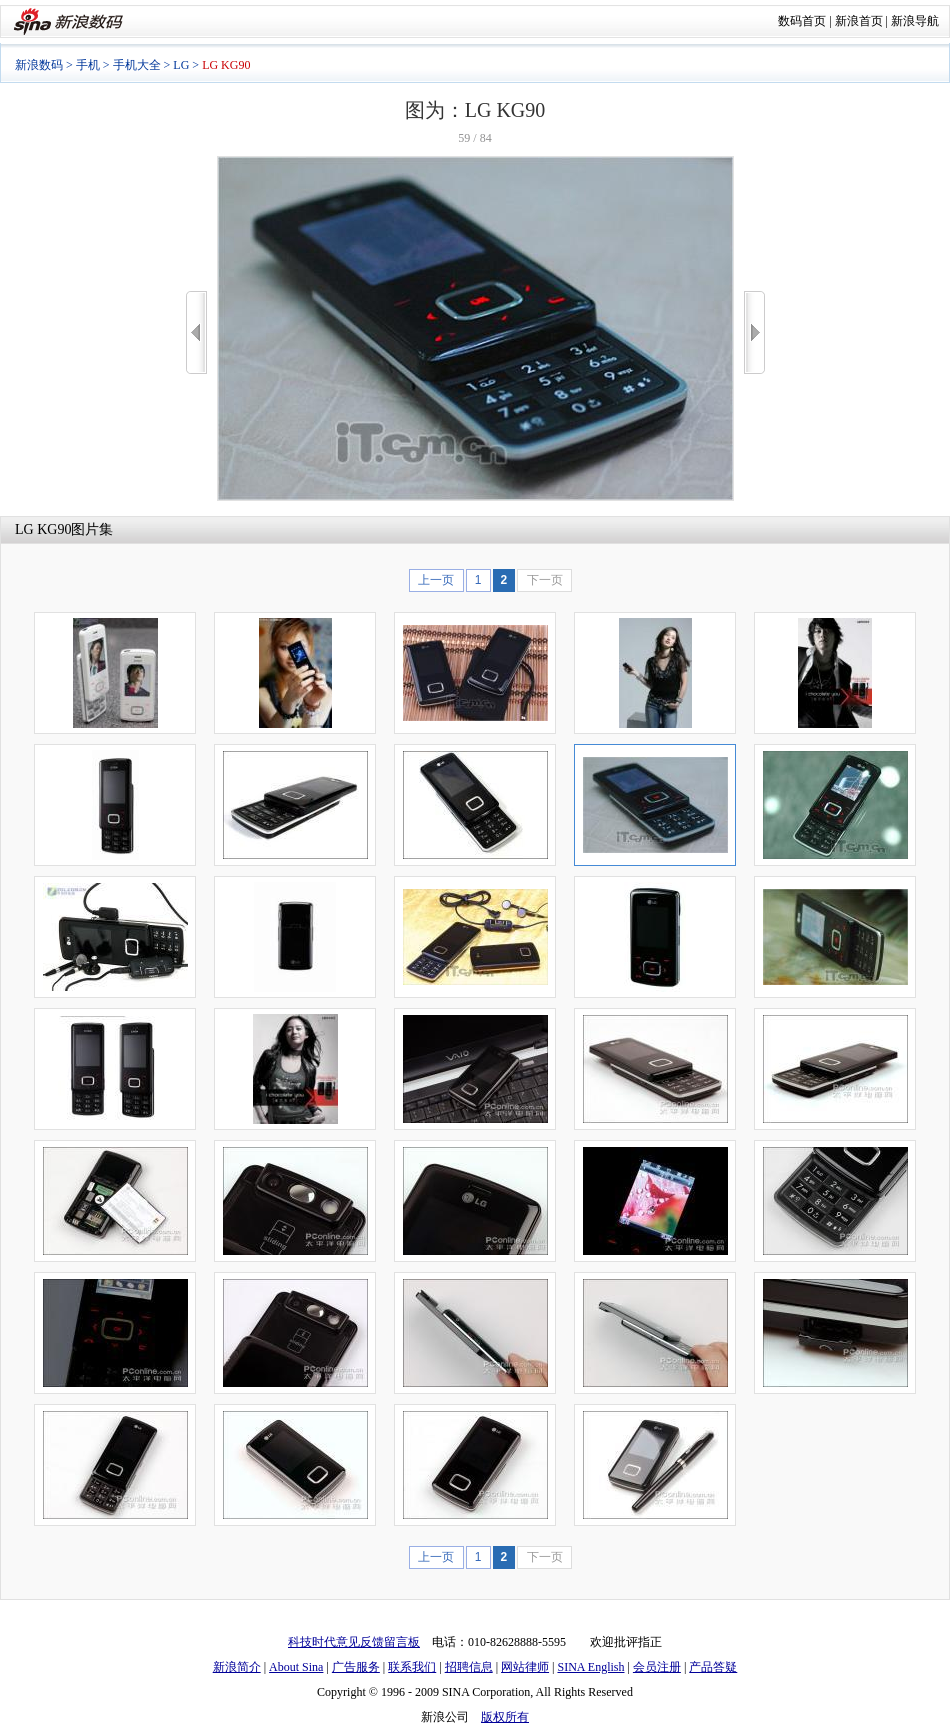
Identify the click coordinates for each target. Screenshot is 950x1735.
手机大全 (137, 65)
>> (754, 332)
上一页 (436, 580)
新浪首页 (859, 21)
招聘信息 (469, 1667)
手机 (88, 65)
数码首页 (802, 21)
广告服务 (356, 1667)
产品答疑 (713, 1667)
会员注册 (657, 1667)
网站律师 (525, 1667)
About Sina (296, 1667)
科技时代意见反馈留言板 (354, 1642)
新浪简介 (237, 1667)
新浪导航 (915, 21)
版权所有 (505, 1717)
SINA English (590, 1667)
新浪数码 (39, 65)
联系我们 (412, 1667)
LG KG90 (43, 529)
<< (196, 332)
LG (181, 65)
